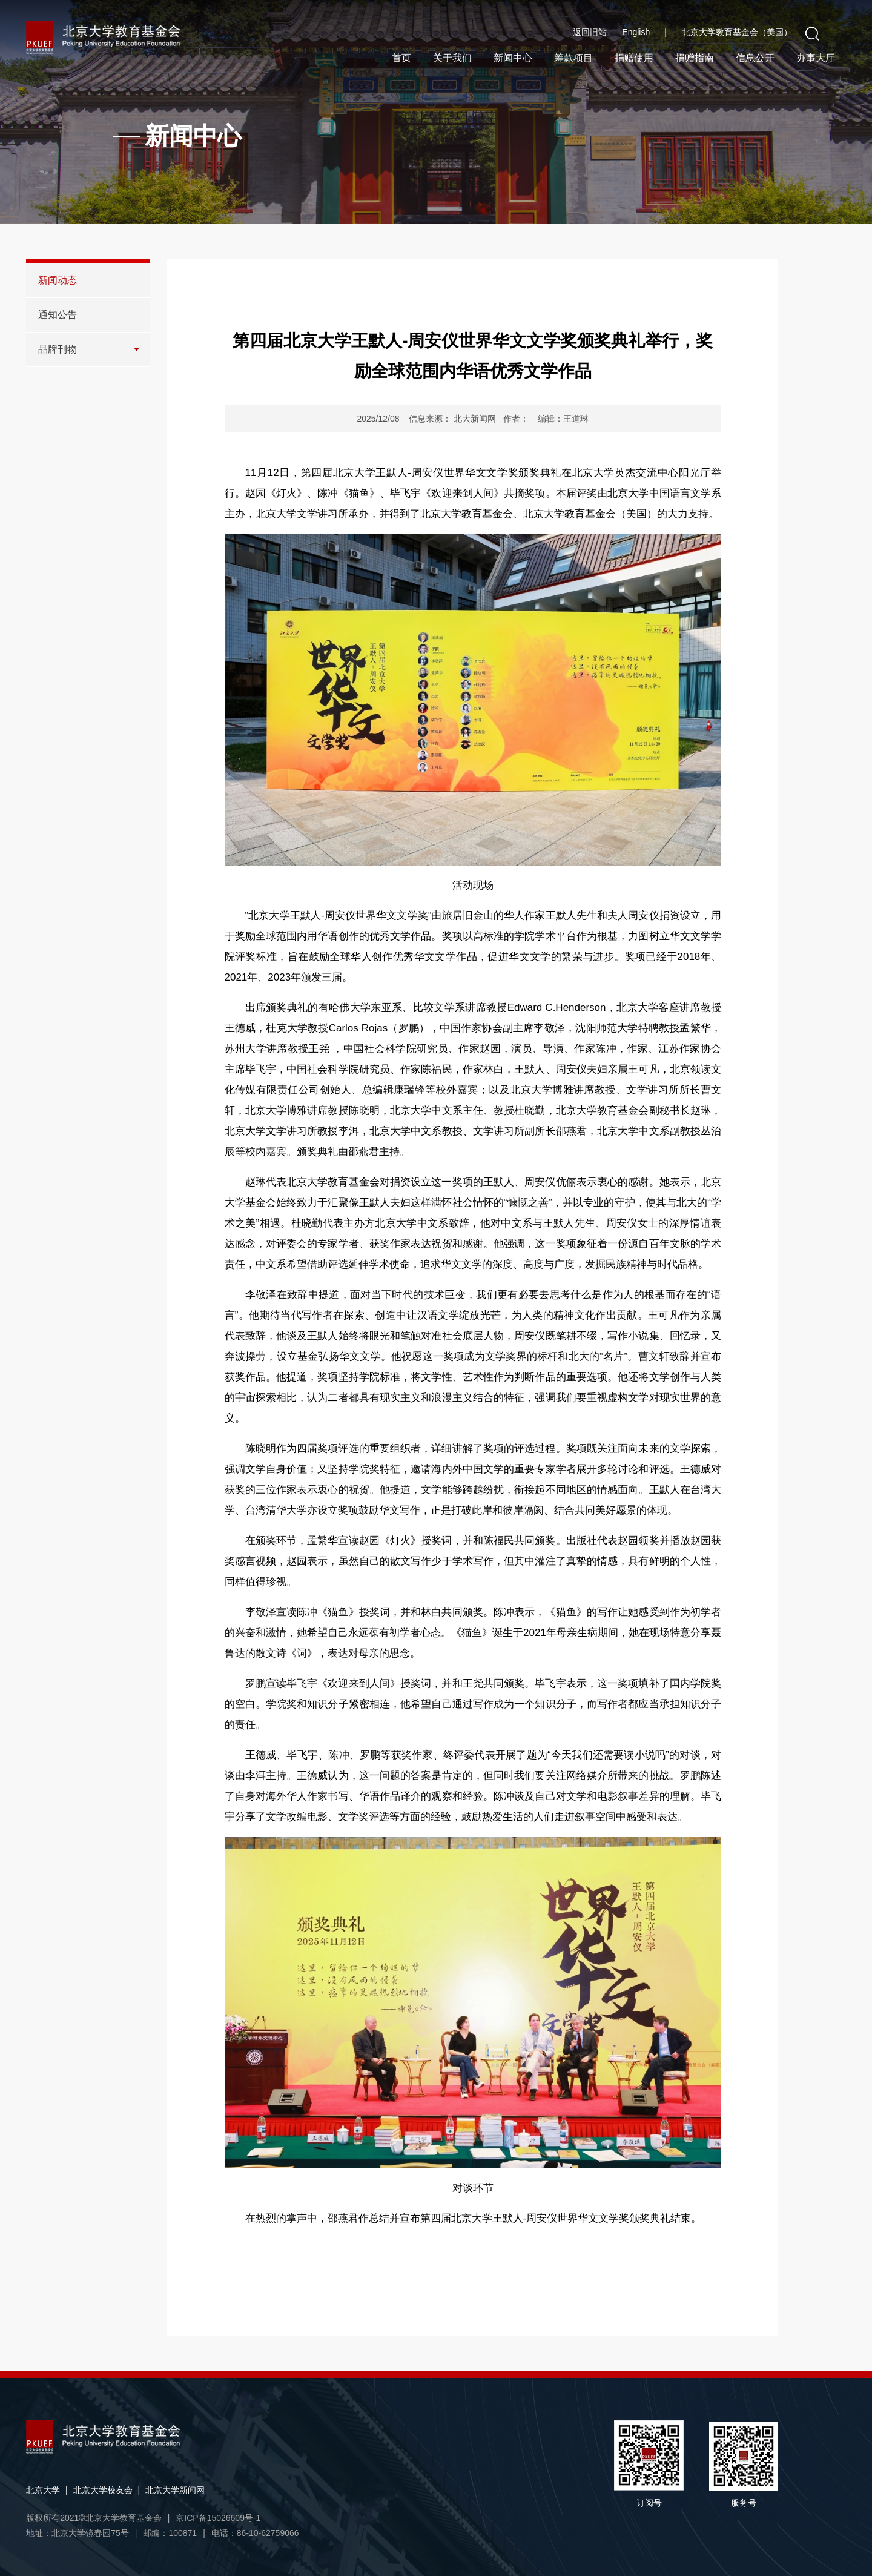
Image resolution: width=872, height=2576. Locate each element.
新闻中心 (513, 58)
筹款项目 (573, 58)
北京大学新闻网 (175, 2490)
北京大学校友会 (103, 2490)
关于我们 (452, 58)
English (644, 32)
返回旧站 (590, 32)
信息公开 (755, 58)
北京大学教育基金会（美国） (737, 32)
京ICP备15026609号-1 (218, 2518)
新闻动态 (57, 280)
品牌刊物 (57, 349)
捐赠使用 (634, 58)
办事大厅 (815, 58)
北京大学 (43, 2490)
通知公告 (57, 315)
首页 (401, 58)
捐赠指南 (694, 58)
